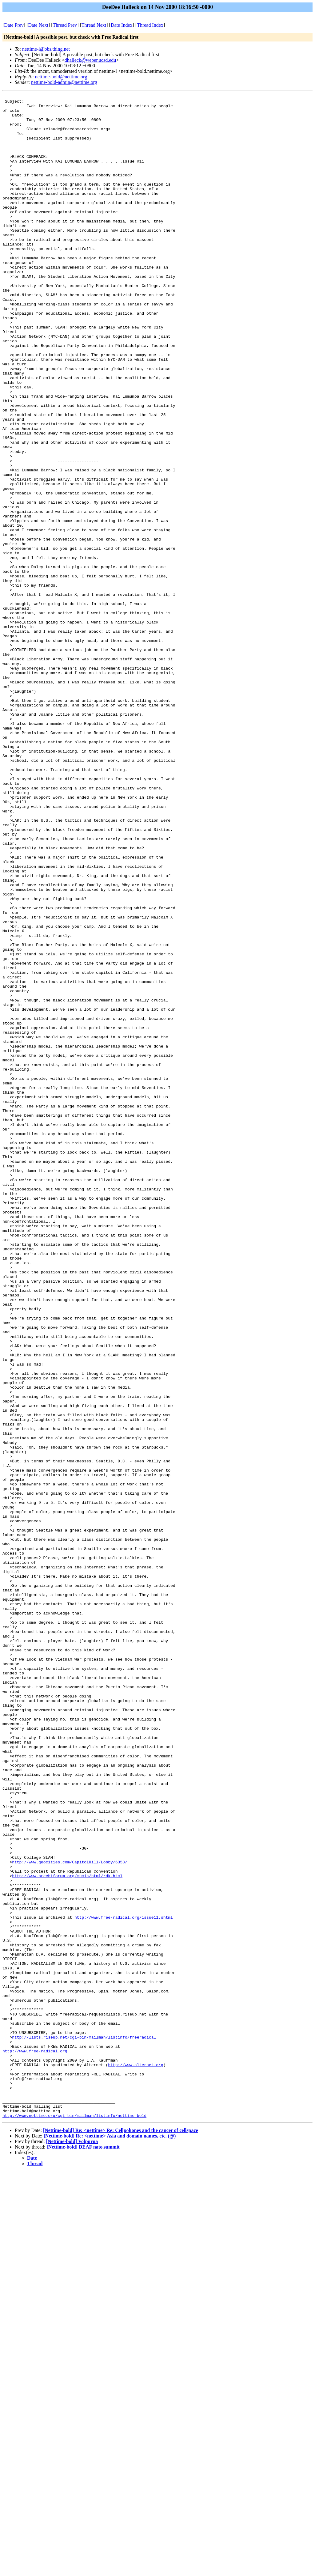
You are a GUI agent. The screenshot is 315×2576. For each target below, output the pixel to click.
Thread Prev (65, 25)
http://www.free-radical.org (34, 2442)
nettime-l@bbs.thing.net (46, 49)
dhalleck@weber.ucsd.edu (90, 60)
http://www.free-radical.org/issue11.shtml (123, 2282)
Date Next (38, 25)
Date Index (122, 25)
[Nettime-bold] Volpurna (72, 2546)
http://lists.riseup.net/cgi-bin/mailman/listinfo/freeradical (84, 2426)
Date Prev (14, 25)
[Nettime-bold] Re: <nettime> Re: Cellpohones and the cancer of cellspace (120, 2535)
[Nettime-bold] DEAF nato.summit (83, 2551)
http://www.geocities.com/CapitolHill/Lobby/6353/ (69, 2216)
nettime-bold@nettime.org (61, 76)
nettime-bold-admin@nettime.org (64, 82)
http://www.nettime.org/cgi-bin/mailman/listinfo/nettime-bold (74, 2520)
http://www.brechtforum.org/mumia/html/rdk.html (67, 2232)
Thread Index (150, 25)
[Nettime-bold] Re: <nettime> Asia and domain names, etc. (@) (110, 2540)
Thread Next (94, 25)
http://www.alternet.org (135, 2459)
